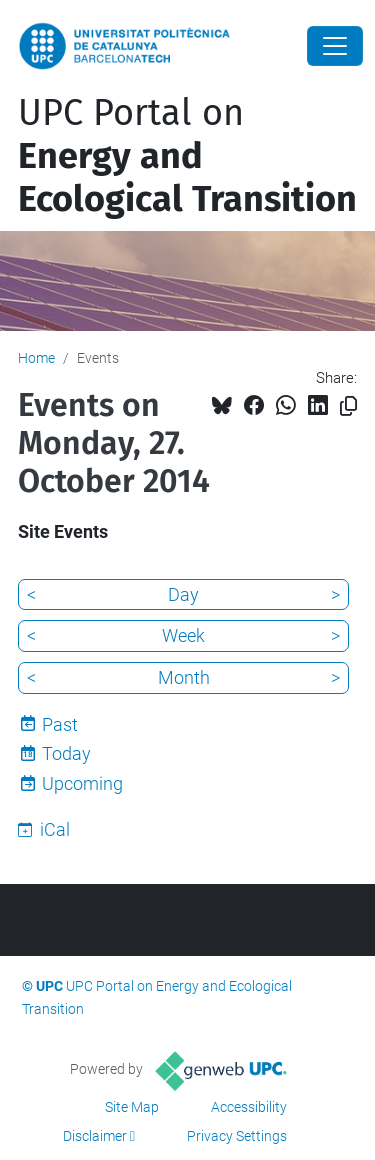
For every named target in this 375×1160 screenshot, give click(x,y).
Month (184, 677)
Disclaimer (95, 1136)
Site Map (132, 1107)
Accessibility (249, 1107)
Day (183, 594)
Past (60, 724)
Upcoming (82, 783)
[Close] (335, 46)
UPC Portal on (187, 156)
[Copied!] (348, 406)
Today (66, 753)
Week (183, 635)
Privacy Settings (237, 1136)
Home (36, 358)
